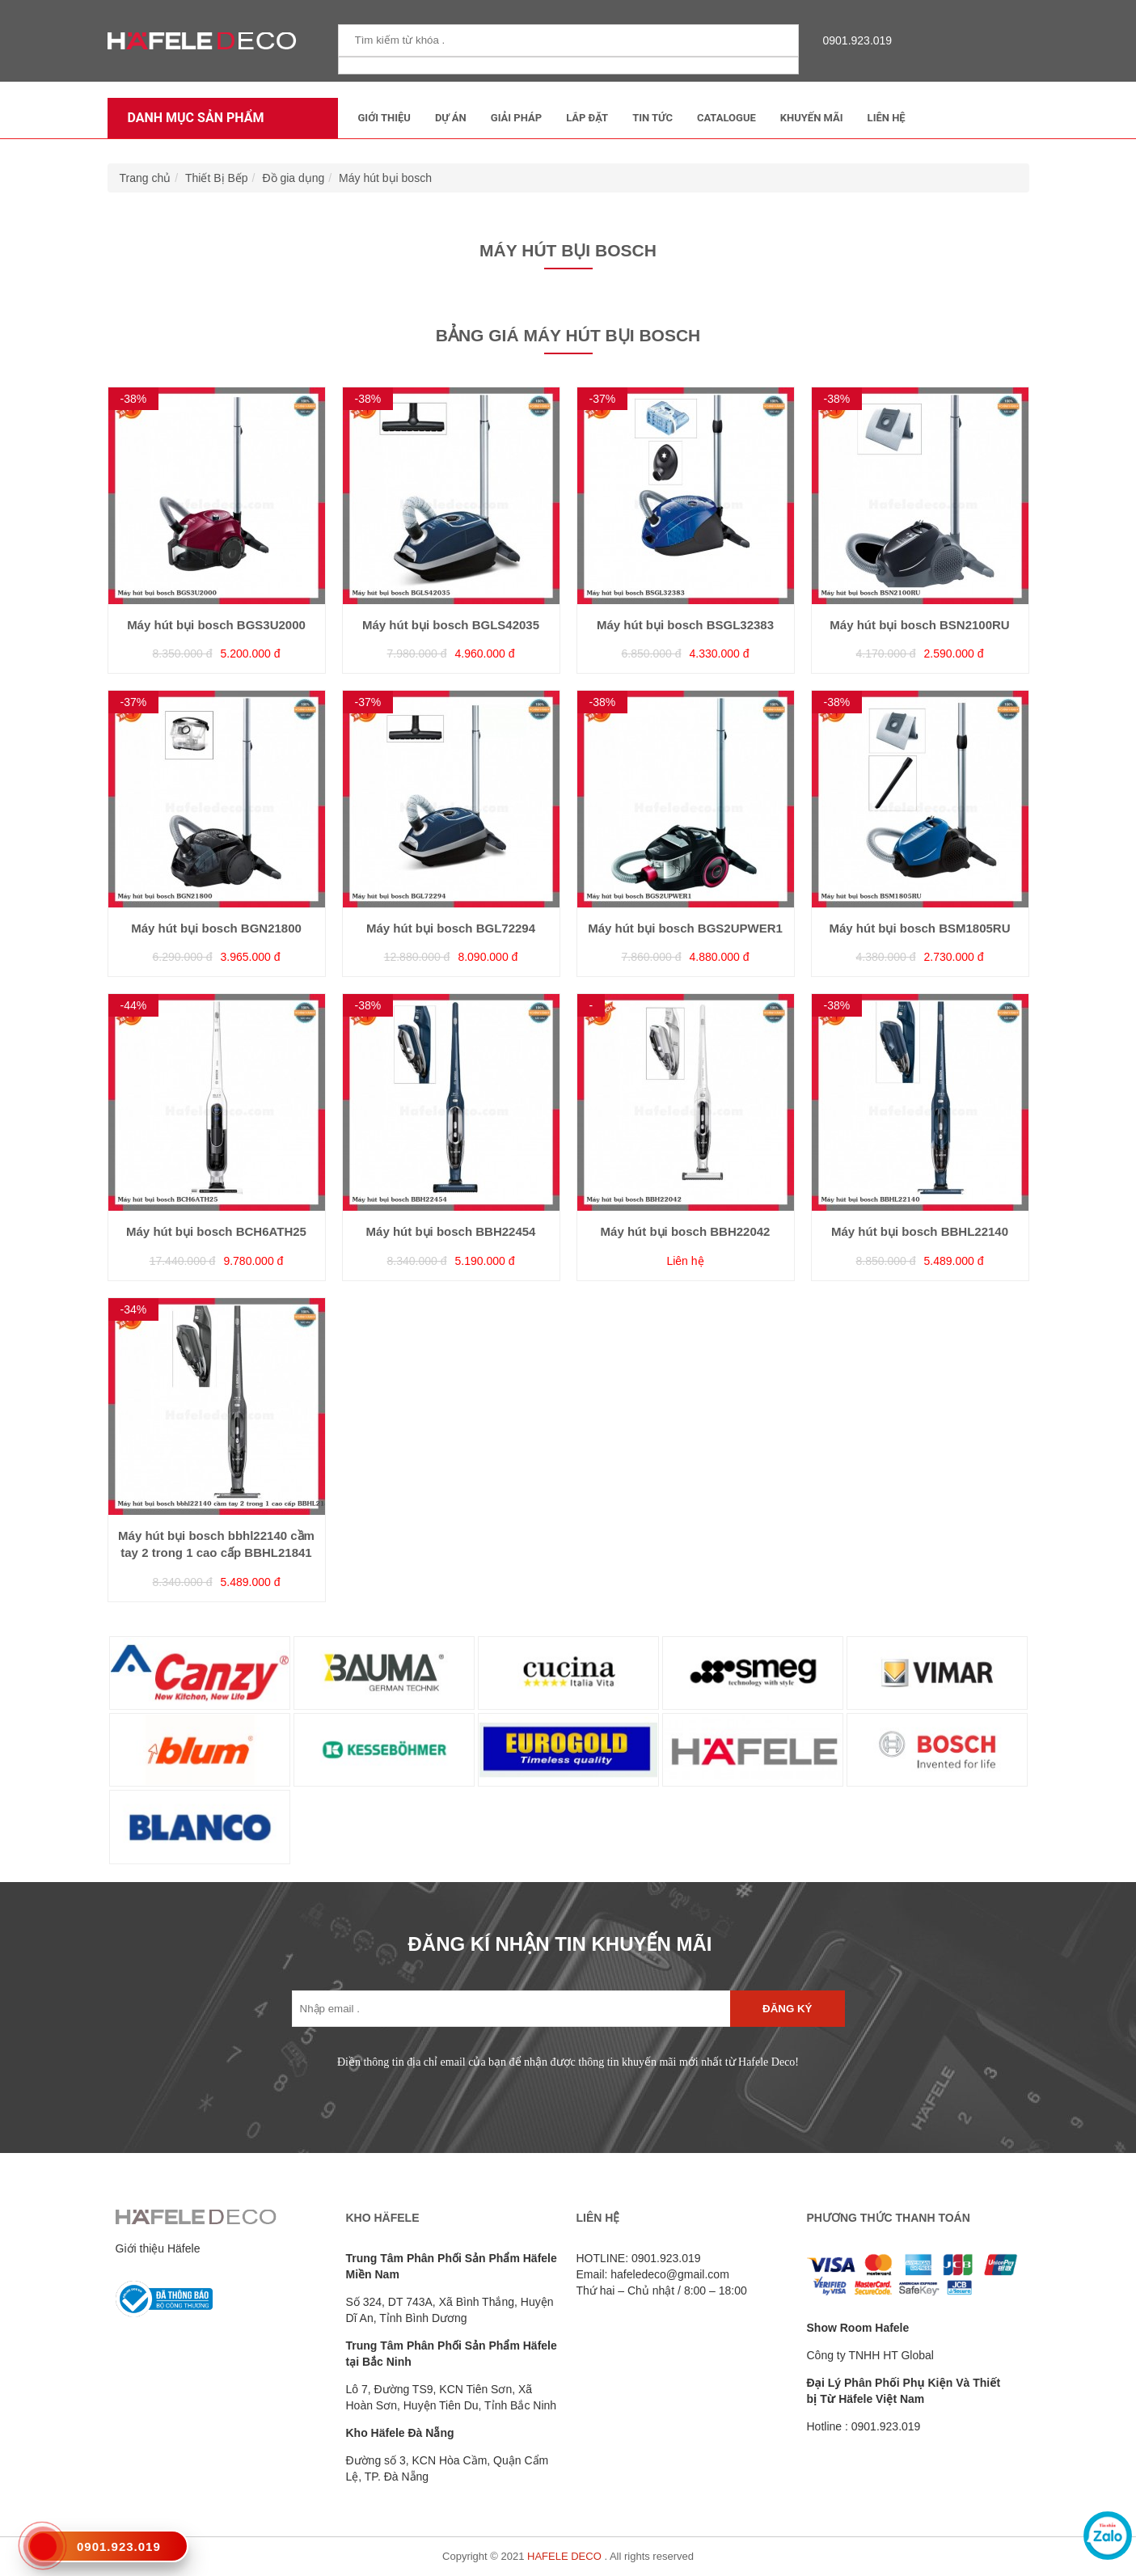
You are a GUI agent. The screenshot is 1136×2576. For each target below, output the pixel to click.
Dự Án (451, 118)
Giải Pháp (516, 118)
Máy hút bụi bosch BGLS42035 (450, 625)
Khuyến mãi (811, 118)
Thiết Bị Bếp (216, 177)
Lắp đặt (587, 118)
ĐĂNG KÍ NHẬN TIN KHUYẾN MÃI (560, 1944)
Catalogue (726, 118)
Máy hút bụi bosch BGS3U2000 (216, 625)
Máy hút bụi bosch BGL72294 (450, 928)
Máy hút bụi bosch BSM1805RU (919, 928)
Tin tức (652, 118)
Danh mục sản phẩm (192, 117)
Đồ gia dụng (293, 177)
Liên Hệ (887, 118)
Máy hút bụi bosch (385, 177)
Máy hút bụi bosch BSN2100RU (919, 625)
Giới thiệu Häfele (158, 2248)
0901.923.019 (854, 40)
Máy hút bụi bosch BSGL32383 (685, 625)
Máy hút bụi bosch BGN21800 (216, 928)
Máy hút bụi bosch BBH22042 (686, 1231)
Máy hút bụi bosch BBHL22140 (919, 1231)
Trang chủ (145, 177)
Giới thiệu (384, 118)
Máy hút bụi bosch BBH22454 (451, 1231)
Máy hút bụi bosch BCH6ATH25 (216, 1231)
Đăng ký (787, 2009)
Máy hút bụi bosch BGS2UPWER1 (685, 928)
